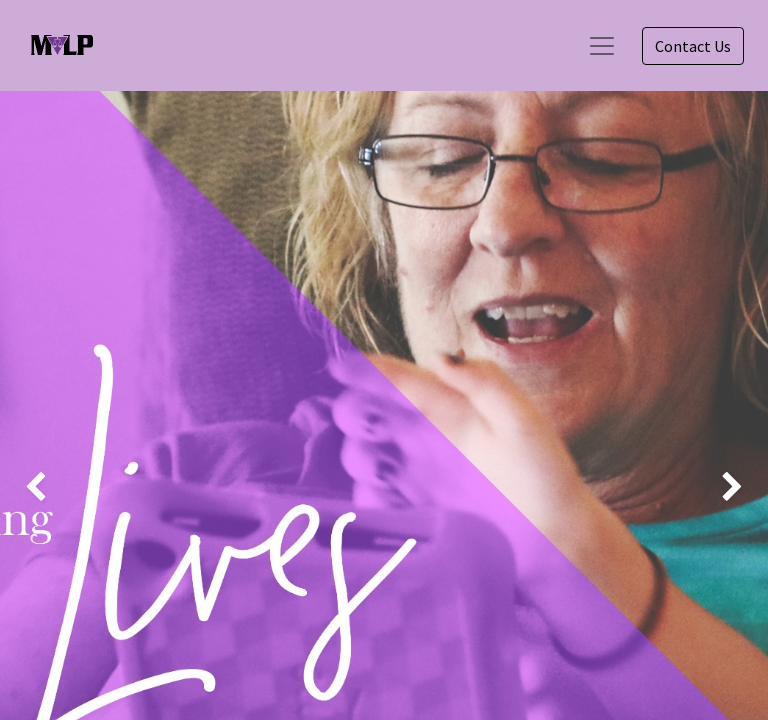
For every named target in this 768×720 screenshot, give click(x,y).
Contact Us (693, 46)
